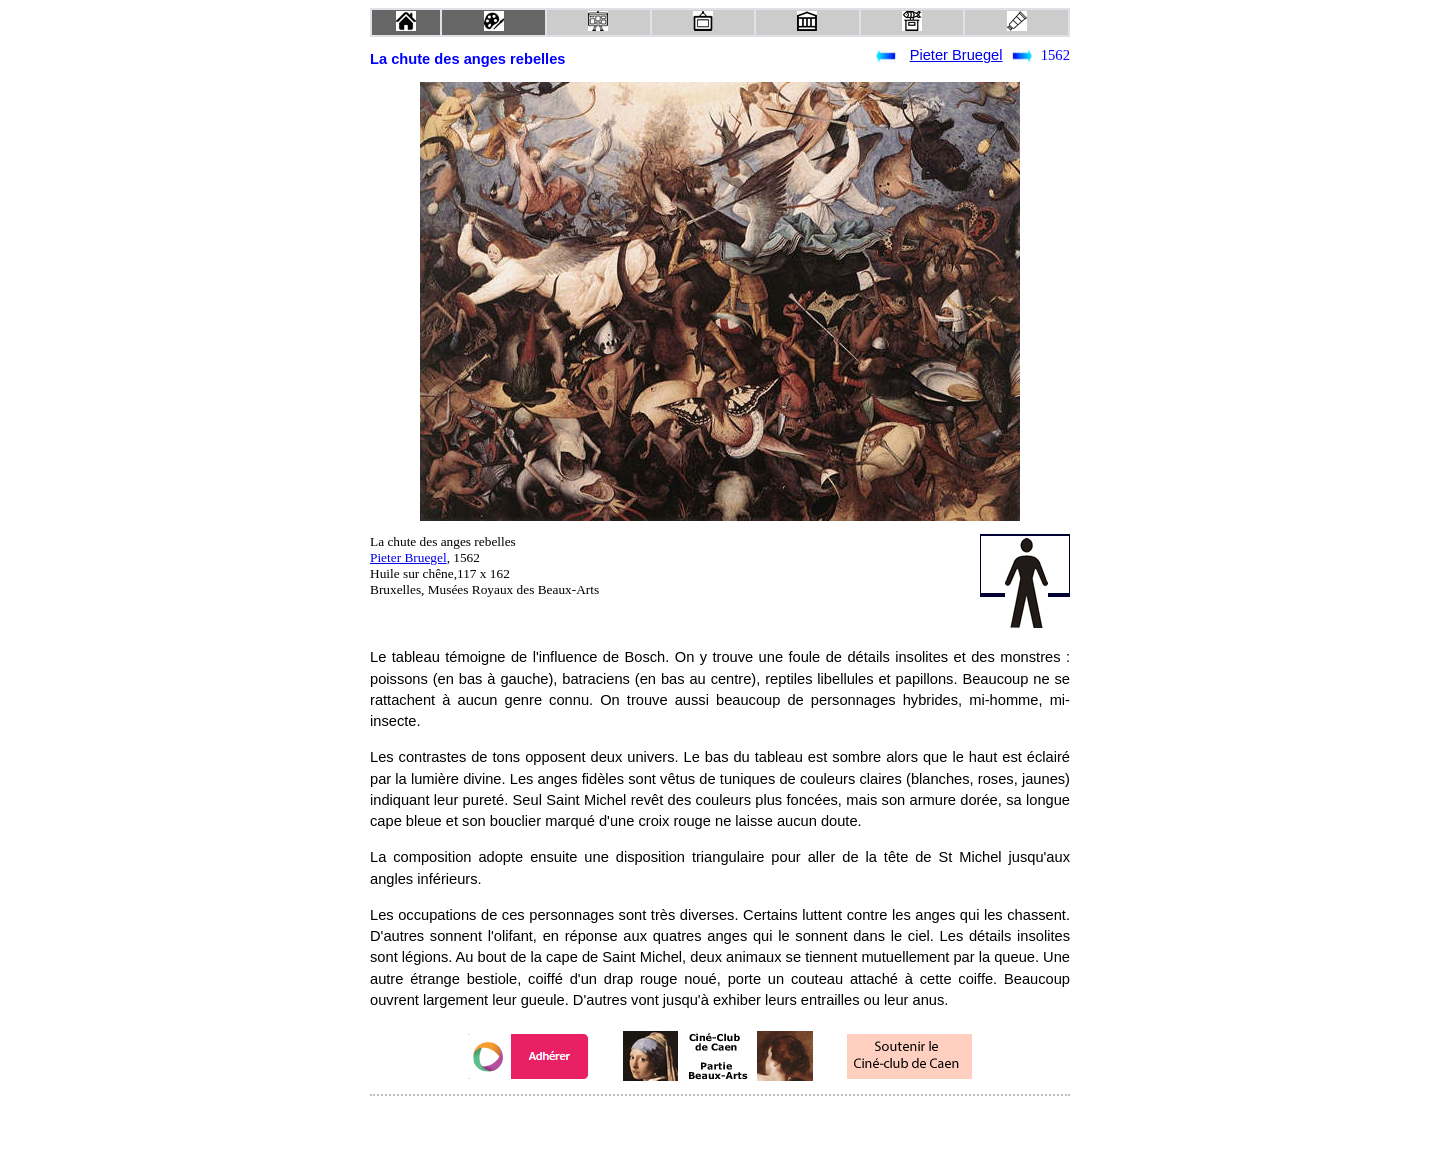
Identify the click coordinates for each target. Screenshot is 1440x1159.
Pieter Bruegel (956, 55)
